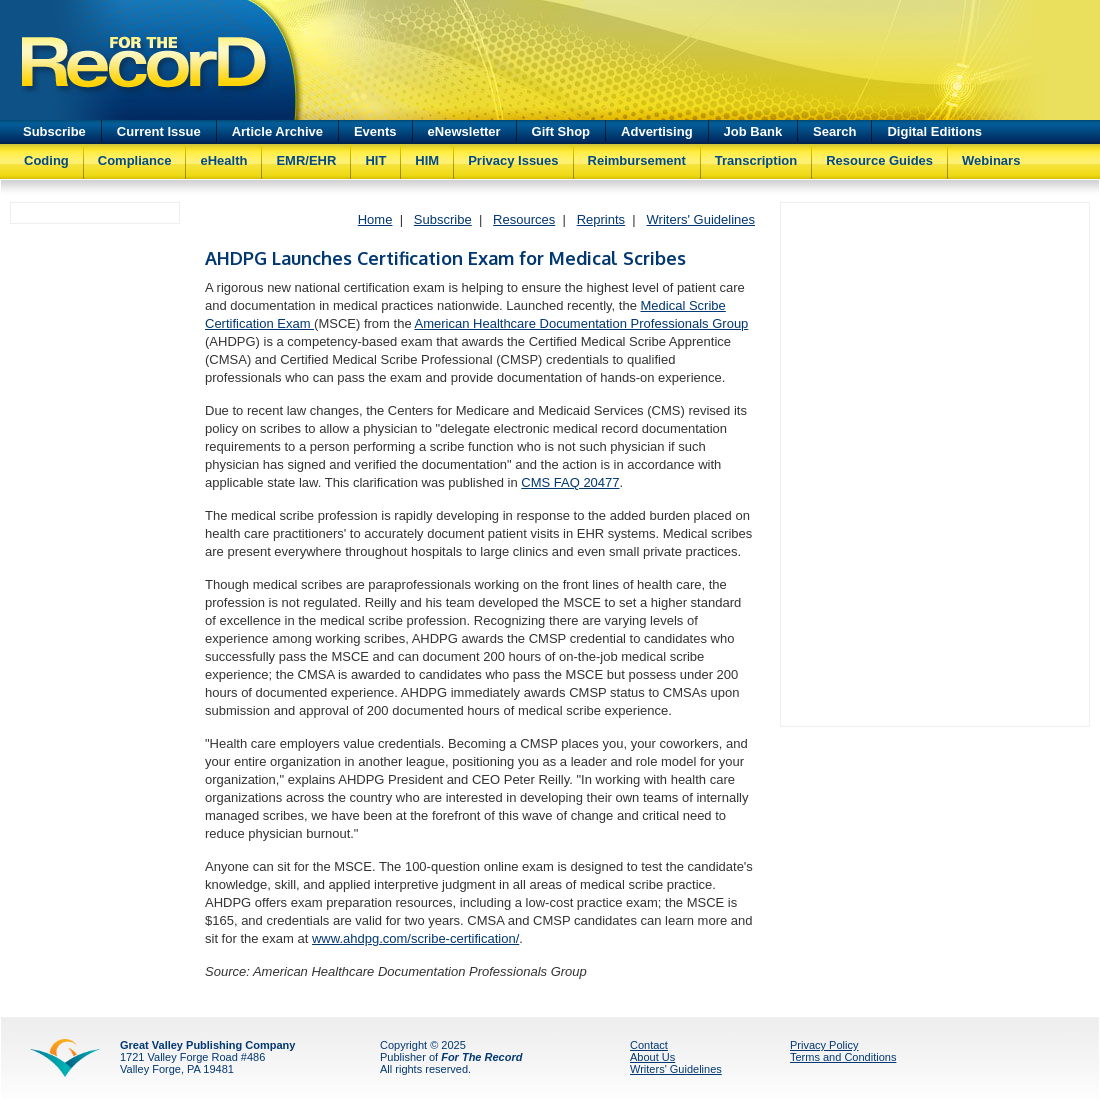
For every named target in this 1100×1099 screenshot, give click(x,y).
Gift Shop (561, 131)
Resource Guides (879, 160)
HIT (375, 160)
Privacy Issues (513, 160)
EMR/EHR (306, 160)
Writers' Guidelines (701, 219)
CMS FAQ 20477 (570, 482)
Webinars (991, 160)
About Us (652, 1057)
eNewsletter (464, 131)
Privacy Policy (824, 1045)
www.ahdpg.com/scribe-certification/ (415, 938)
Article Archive (277, 131)
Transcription (756, 160)
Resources (524, 219)
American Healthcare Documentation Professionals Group (582, 323)
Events (375, 131)
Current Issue (159, 131)
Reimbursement (637, 160)
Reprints (601, 219)
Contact (649, 1045)
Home (375, 219)
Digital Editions (934, 131)
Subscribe (54, 131)
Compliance (135, 160)
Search (834, 131)
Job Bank (753, 131)
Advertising (657, 131)
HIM (427, 160)
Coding (46, 160)
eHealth (223, 160)
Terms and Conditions (843, 1057)
